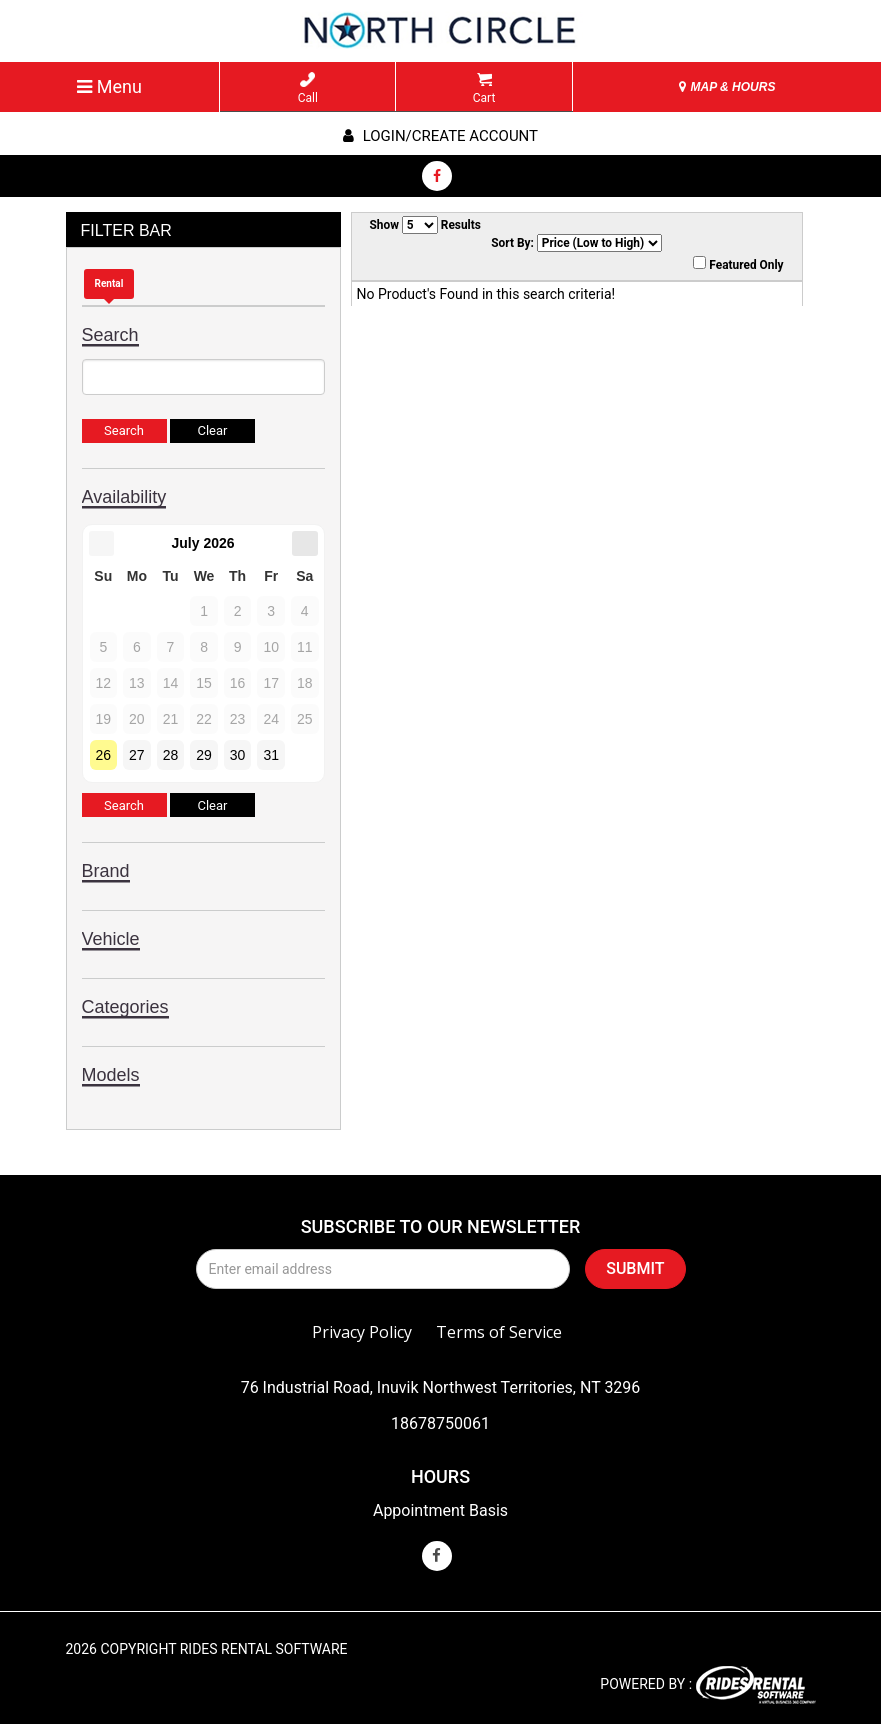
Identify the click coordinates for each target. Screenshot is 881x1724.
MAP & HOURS (727, 87)
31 (271, 755)
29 (204, 755)
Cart (484, 88)
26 (104, 755)
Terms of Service (499, 1332)
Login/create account (440, 136)
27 (137, 755)
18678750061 (440, 1423)
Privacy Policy (362, 1332)
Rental (109, 283)
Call (308, 88)
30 (238, 755)
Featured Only (738, 264)
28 (171, 755)
